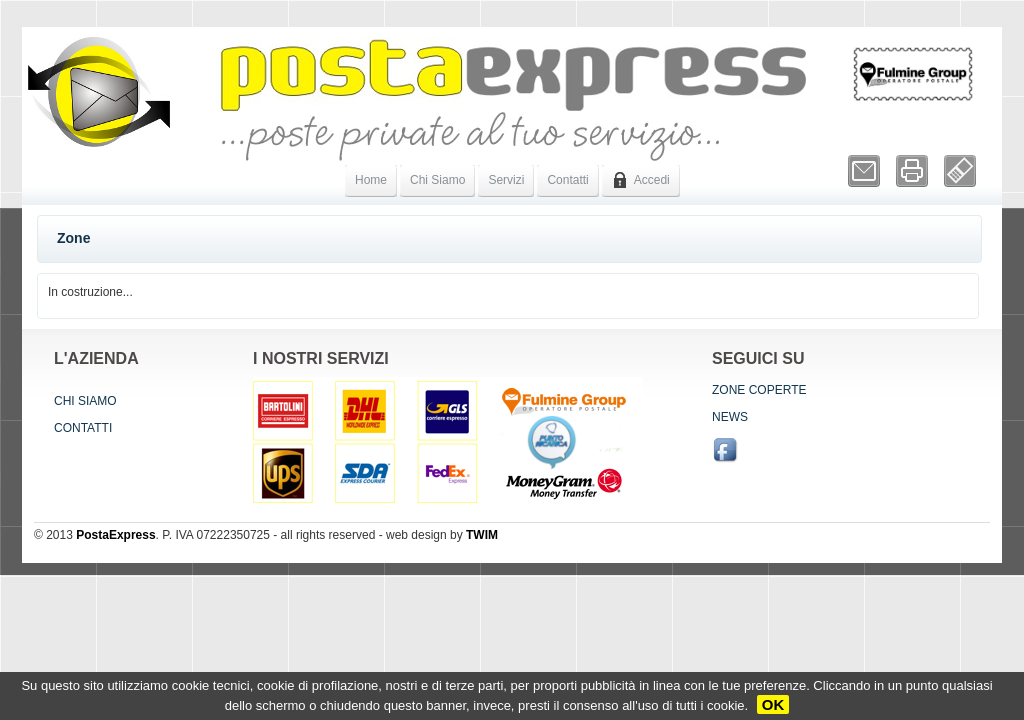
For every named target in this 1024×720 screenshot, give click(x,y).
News (730, 417)
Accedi (641, 180)
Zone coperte (759, 390)
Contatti (567, 180)
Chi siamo (85, 401)
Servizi (506, 180)
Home (371, 180)
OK (773, 704)
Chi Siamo (437, 180)
